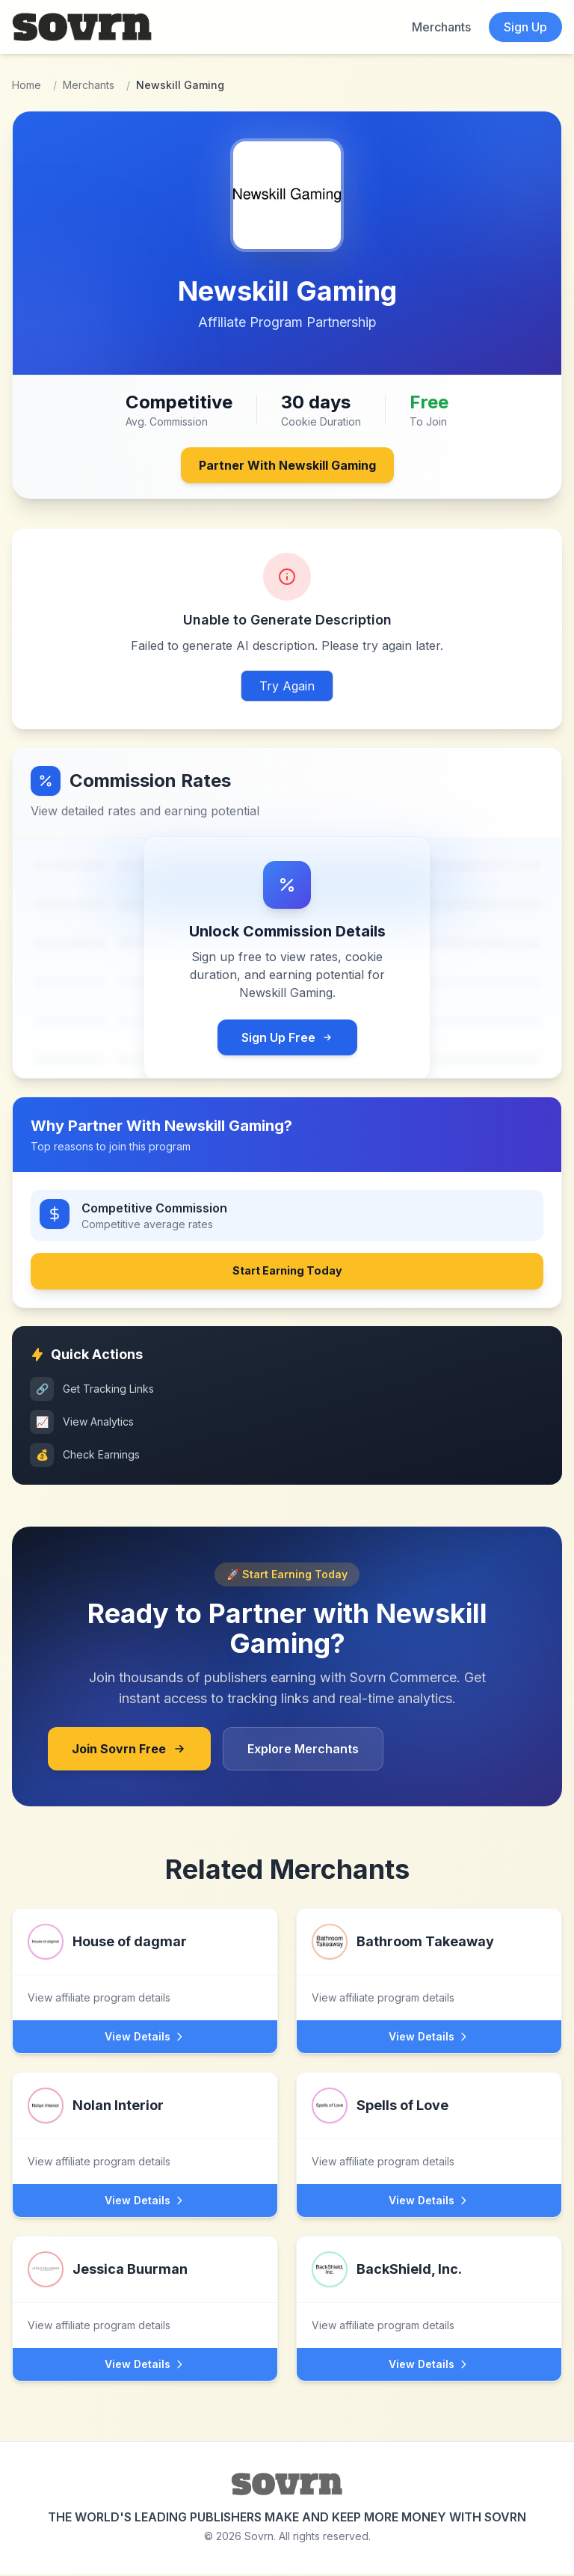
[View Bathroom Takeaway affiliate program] (429, 1967)
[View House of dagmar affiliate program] (145, 1967)
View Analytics (82, 1424)
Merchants (441, 26)
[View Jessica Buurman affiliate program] (145, 2294)
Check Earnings (85, 1457)
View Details (145, 2038)
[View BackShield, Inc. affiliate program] (429, 2294)
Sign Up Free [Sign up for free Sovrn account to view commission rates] (287, 1037)
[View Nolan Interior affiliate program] (145, 2130)
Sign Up (525, 26)
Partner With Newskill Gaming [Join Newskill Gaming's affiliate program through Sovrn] (287, 465)
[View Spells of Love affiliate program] (429, 2130)
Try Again (287, 685)
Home (26, 85)
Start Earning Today (287, 1272)
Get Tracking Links (92, 1391)
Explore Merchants (303, 1751)
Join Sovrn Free (129, 1751)
